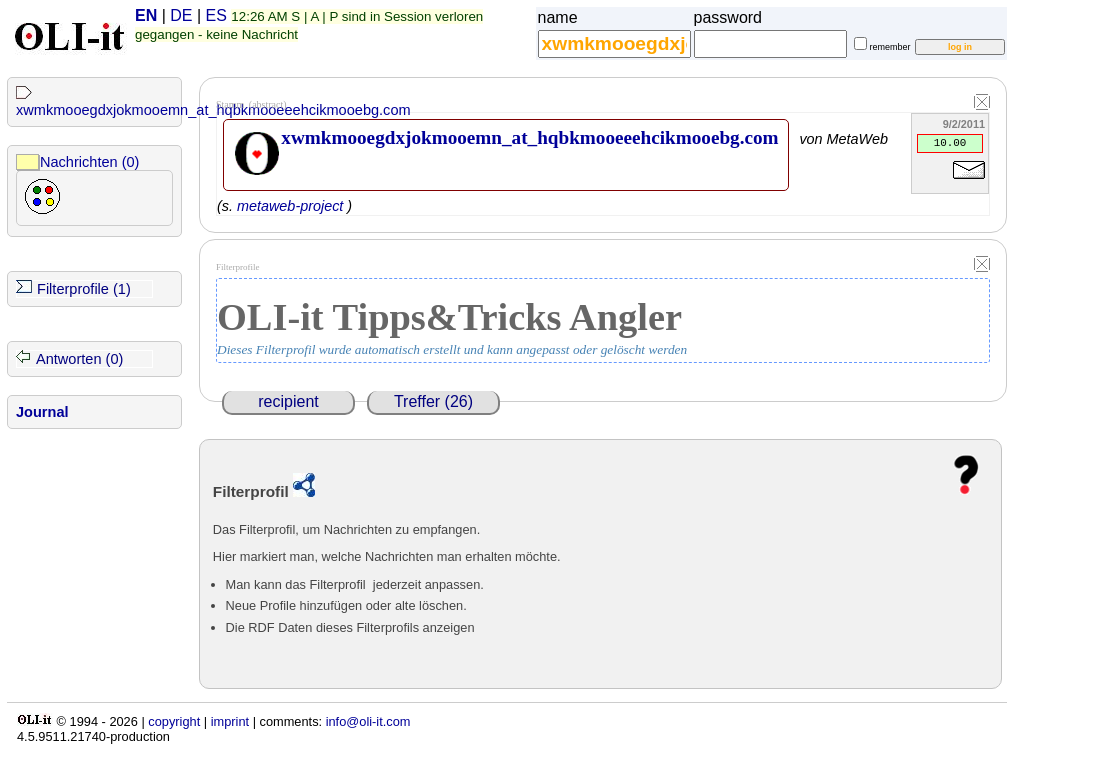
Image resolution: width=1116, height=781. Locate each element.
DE (181, 15)
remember (890, 47)
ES (216, 15)
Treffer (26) (433, 401)
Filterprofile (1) (84, 289)
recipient (288, 401)
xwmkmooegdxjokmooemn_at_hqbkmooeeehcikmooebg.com (213, 110)
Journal (42, 412)
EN (146, 15)
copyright (174, 721)
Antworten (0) (79, 359)
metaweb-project (290, 206)
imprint (230, 721)
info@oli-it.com (368, 721)
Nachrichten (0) (89, 162)
